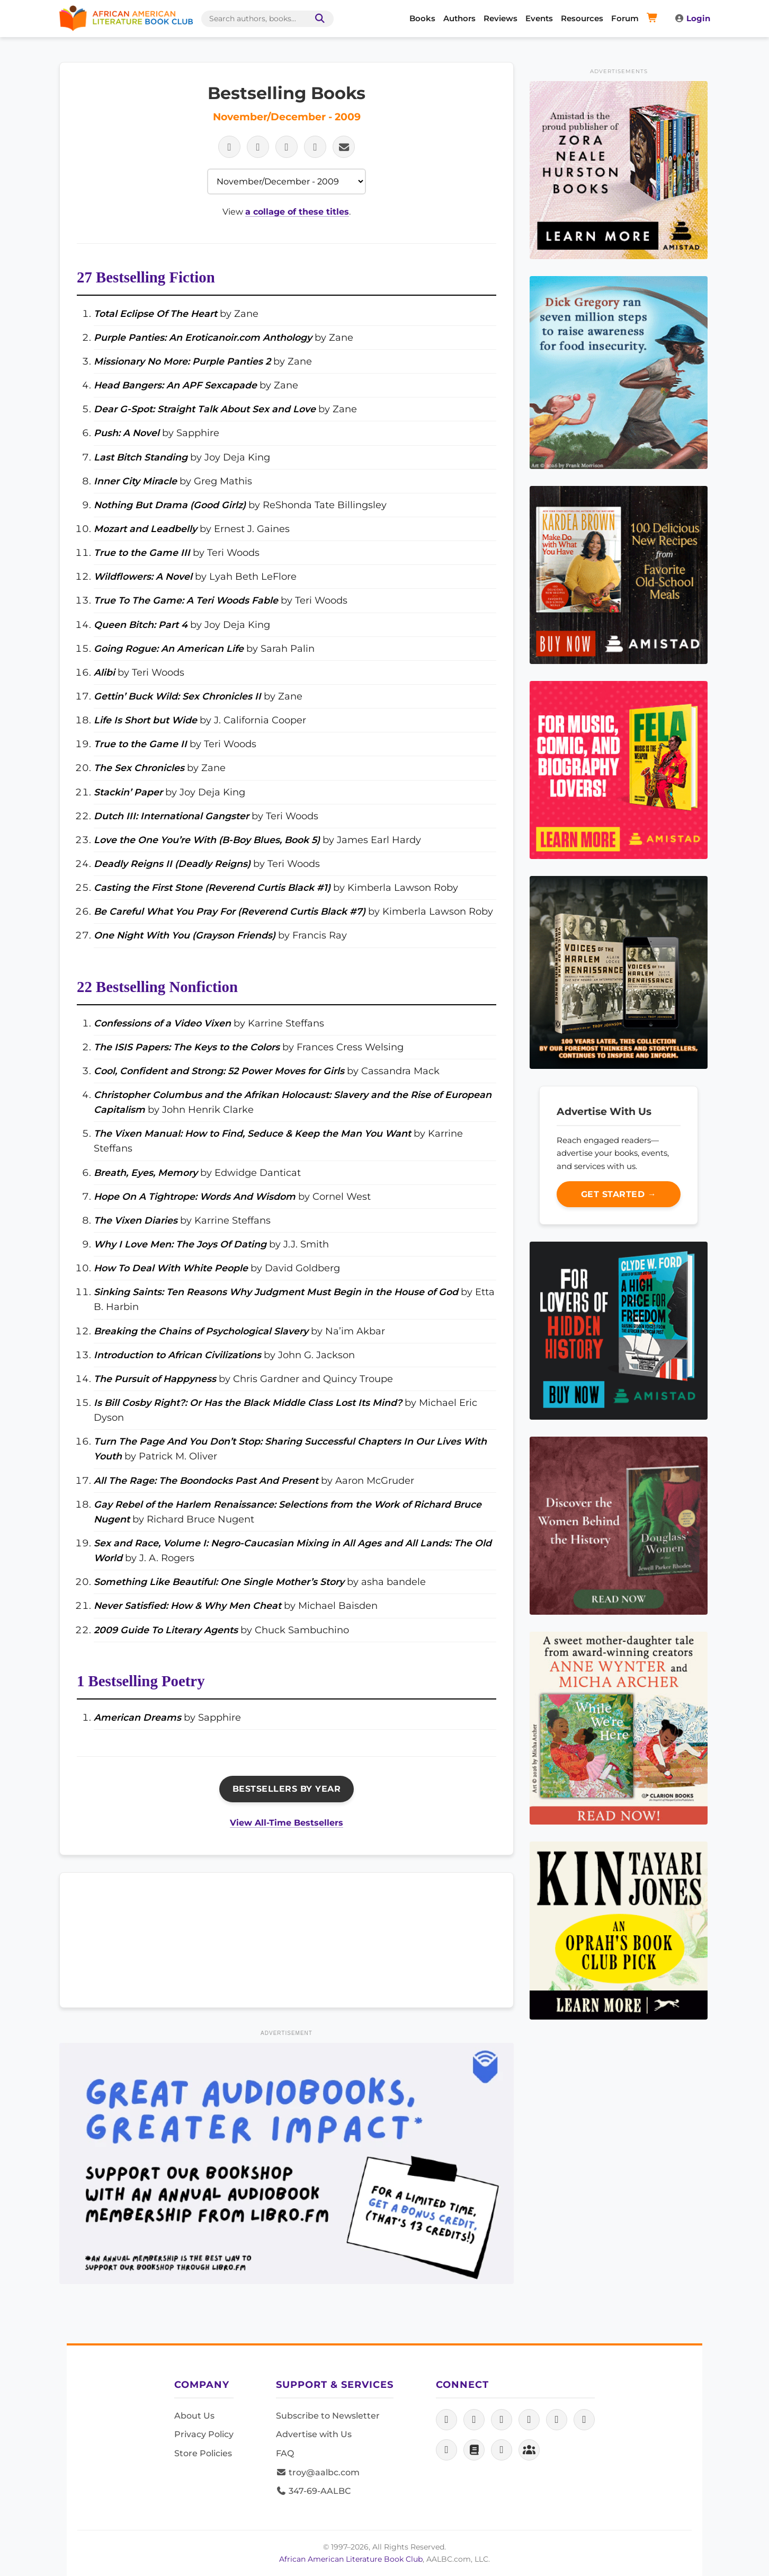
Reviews (500, 18)
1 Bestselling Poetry (141, 1680)
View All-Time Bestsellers (286, 1823)
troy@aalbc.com (318, 2472)
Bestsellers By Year (287, 1789)
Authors (459, 18)
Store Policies (203, 2453)
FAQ (285, 2453)
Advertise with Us (314, 2434)
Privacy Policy (204, 2434)
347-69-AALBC (313, 2491)
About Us (194, 2416)
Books (422, 18)
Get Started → (619, 1194)
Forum (625, 18)
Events (539, 18)
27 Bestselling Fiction (146, 277)
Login (692, 18)
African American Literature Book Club (351, 2559)
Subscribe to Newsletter (328, 2416)
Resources (582, 18)
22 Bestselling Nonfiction (157, 986)
